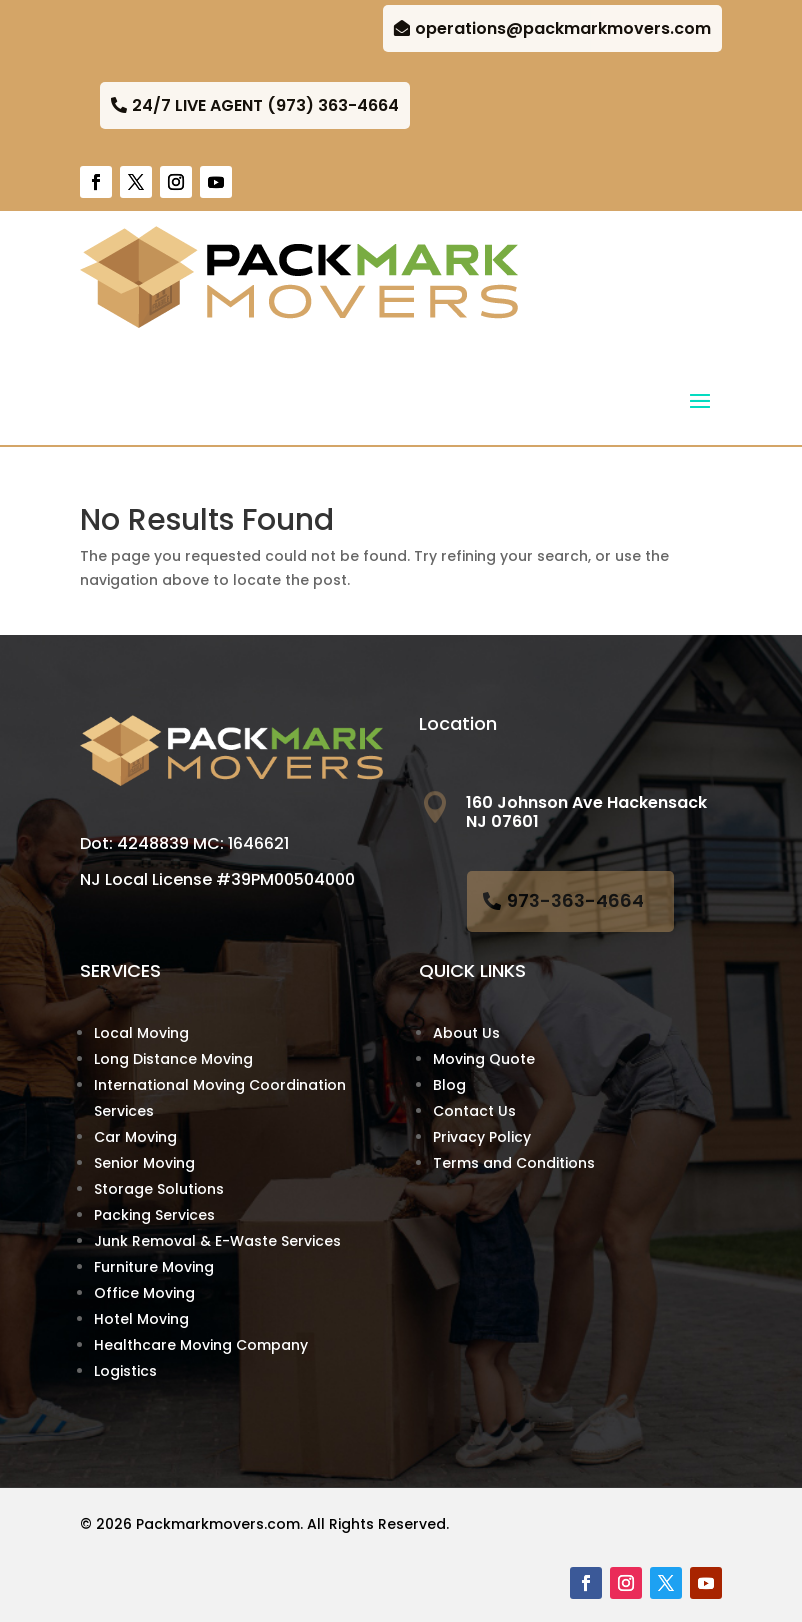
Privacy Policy (482, 1137)
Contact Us (474, 1111)
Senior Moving (144, 1163)
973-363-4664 (575, 900)
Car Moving (135, 1137)
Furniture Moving (154, 1267)
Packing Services (154, 1215)
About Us (466, 1033)
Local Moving (141, 1033)
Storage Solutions (159, 1189)
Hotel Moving (141, 1319)
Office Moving (144, 1293)
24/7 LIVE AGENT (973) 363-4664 (265, 105)
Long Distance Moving (173, 1059)
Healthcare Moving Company (201, 1345)
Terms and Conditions (514, 1163)
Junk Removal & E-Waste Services (217, 1241)
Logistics (125, 1371)
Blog (449, 1085)
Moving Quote (484, 1059)
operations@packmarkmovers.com (563, 28)
